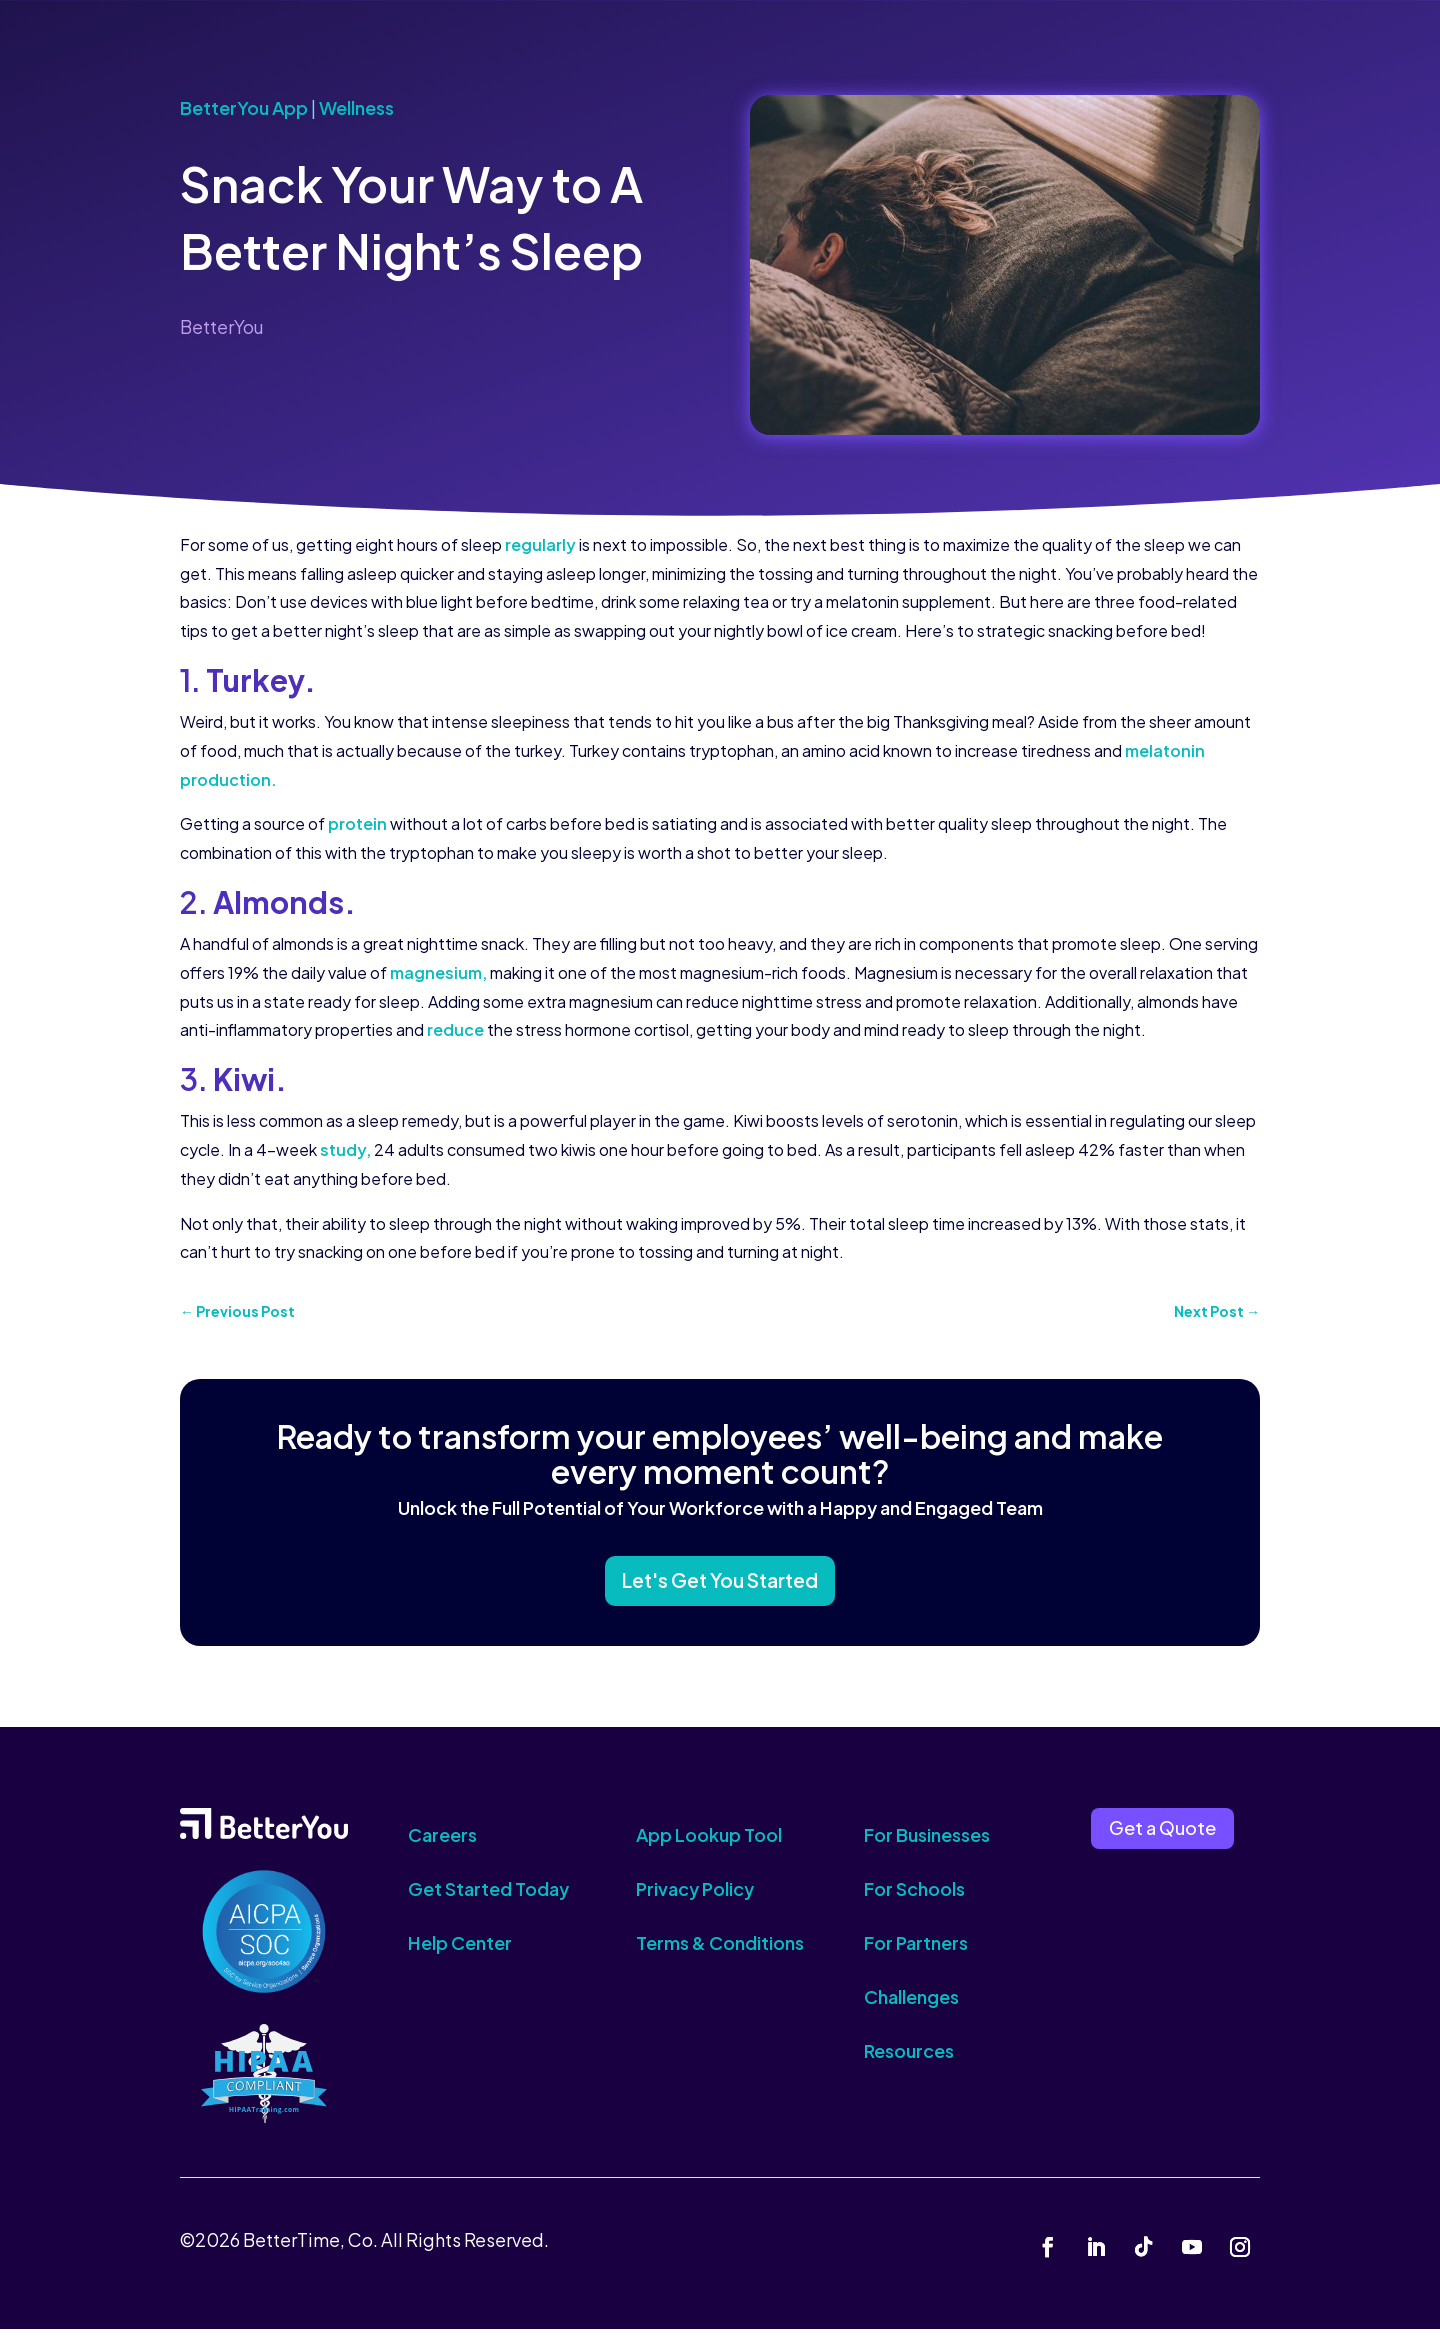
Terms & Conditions (720, 1957)
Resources (909, 2065)
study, (345, 1149)
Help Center (460, 1957)
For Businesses (927, 1849)
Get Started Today (488, 1903)
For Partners (916, 1957)
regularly (540, 544)
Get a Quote (1162, 1843)
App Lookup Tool (709, 1849)
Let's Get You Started (720, 1590)
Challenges (911, 2011)
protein (357, 823)
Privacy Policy (695, 1903)
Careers (442, 1849)
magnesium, (440, 972)
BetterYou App (244, 107)
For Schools (914, 1903)
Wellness (356, 107)
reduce (454, 1029)
